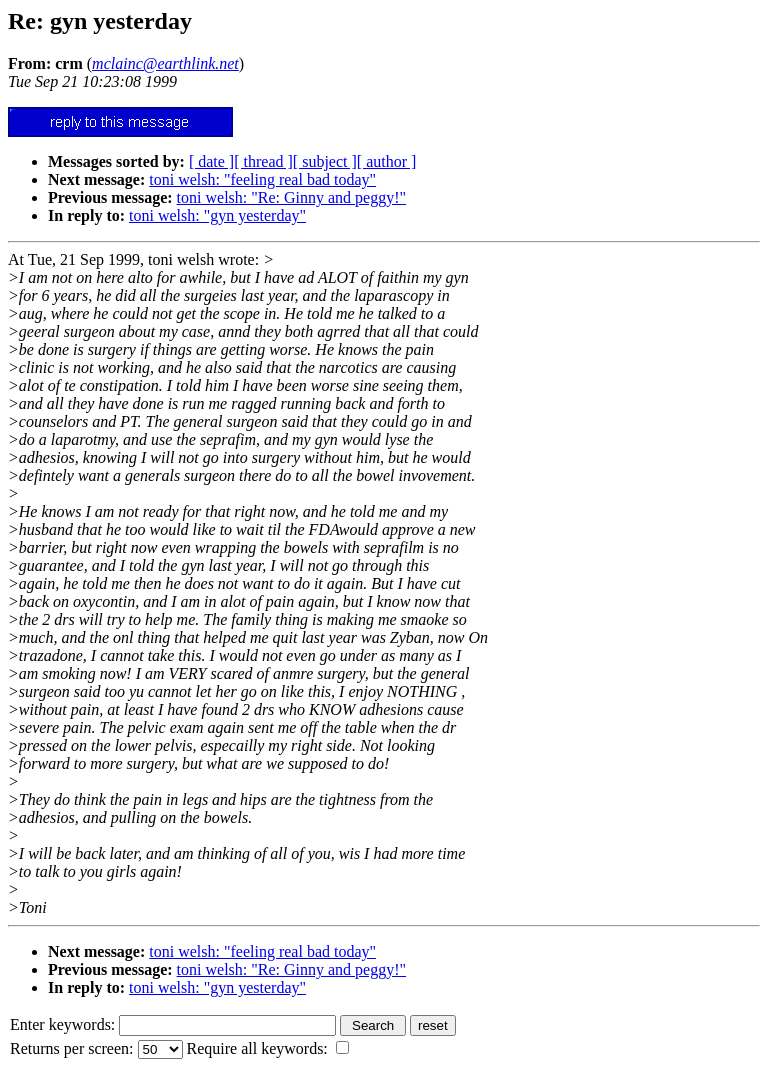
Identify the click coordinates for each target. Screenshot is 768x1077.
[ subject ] (325, 161)
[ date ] (211, 161)
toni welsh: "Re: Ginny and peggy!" (291, 197)
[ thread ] (263, 161)
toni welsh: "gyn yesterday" (217, 215)
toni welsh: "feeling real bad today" (262, 179)
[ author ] (387, 161)
